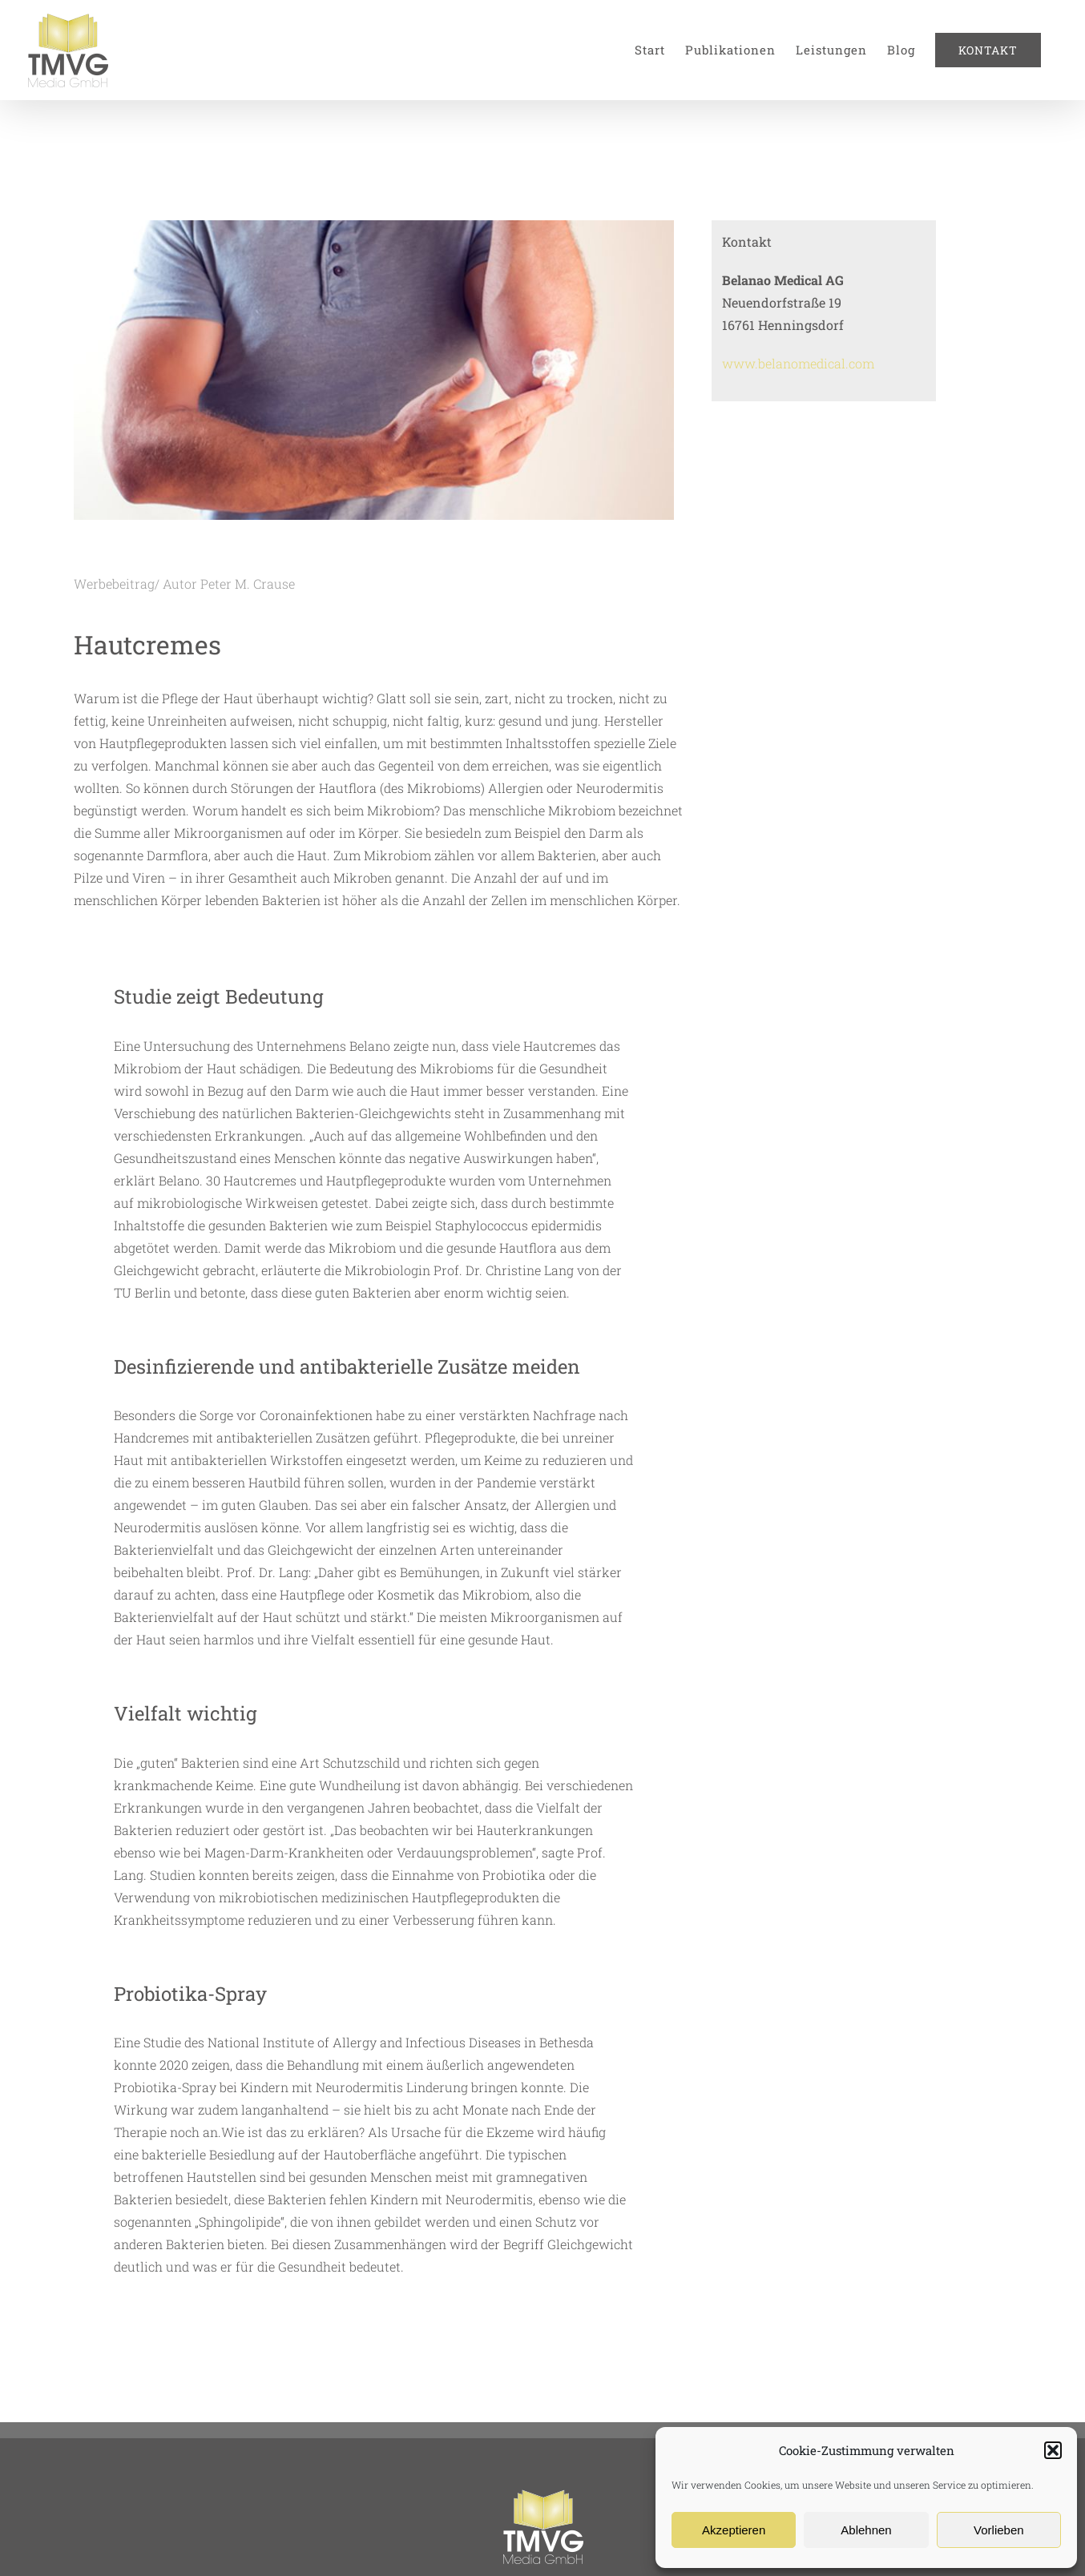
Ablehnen (866, 2530)
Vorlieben (999, 2530)
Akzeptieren (733, 2530)
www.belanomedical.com (798, 363)
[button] (1053, 2450)
